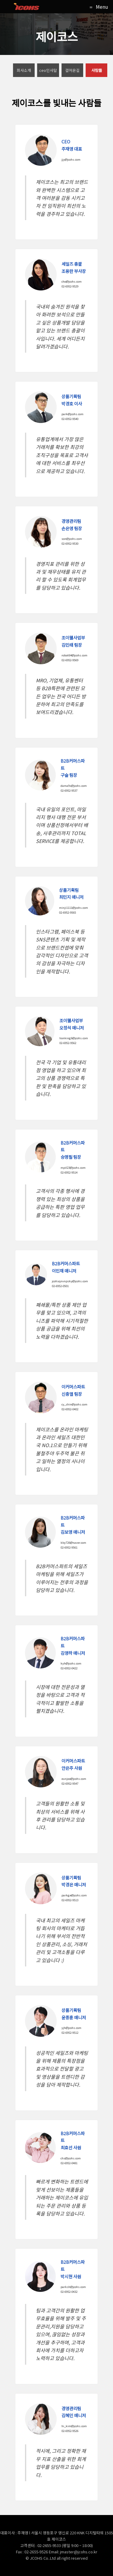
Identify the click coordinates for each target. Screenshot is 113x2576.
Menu (102, 6)
